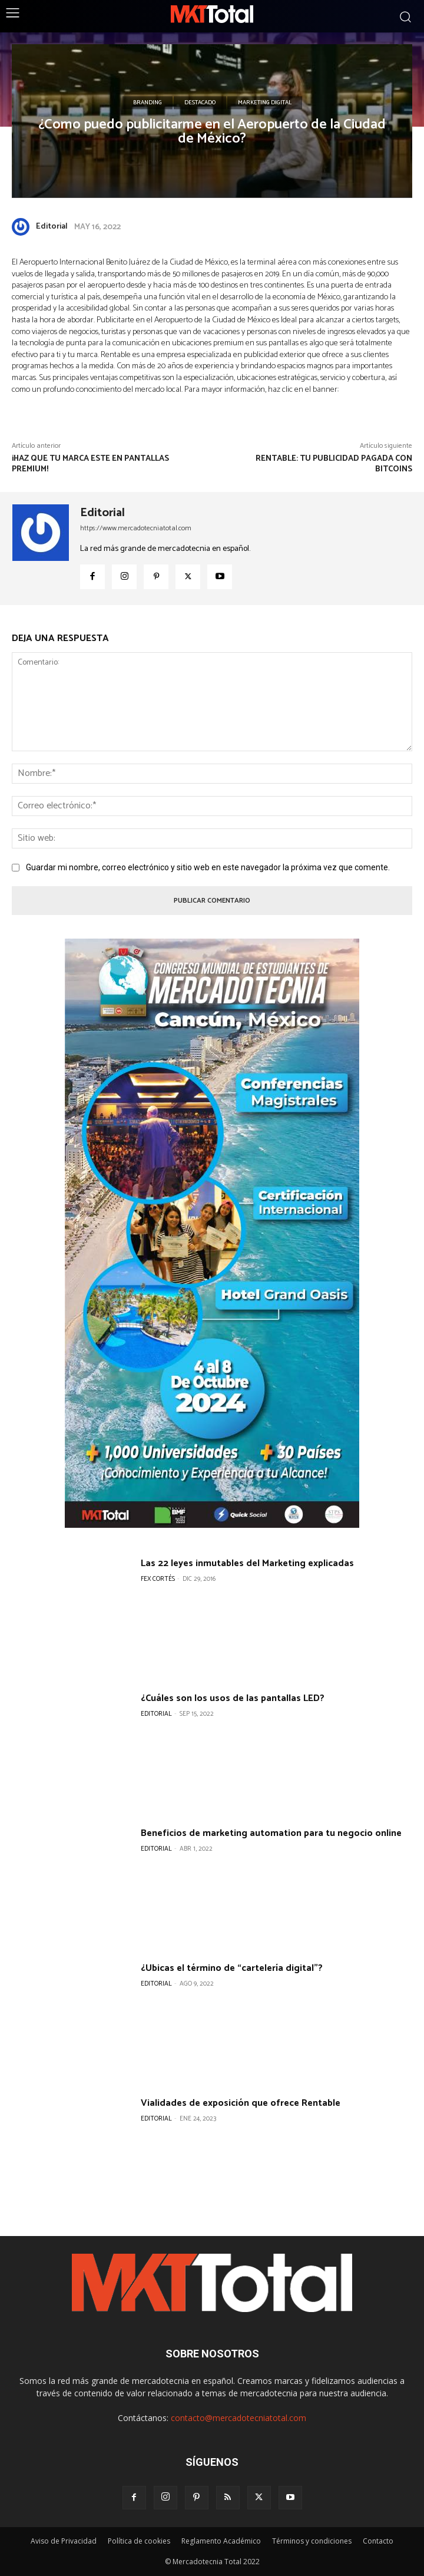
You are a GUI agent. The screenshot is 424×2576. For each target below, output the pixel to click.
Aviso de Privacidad (64, 2541)
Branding (147, 102)
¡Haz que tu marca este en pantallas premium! (90, 464)
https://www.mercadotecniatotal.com (135, 528)
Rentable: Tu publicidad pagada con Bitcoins (334, 464)
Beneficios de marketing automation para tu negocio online (271, 1833)
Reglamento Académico (221, 2541)
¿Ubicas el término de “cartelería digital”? (232, 1968)
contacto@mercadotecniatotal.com (238, 2417)
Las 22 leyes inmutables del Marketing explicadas (247, 1563)
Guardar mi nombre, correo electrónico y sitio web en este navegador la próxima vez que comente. (208, 867)
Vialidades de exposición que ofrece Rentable (240, 2103)
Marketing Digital (264, 102)
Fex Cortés (158, 1579)
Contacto (378, 2541)
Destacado (200, 102)
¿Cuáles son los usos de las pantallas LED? (232, 1698)
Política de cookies (139, 2541)
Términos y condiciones (312, 2541)
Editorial (52, 226)
